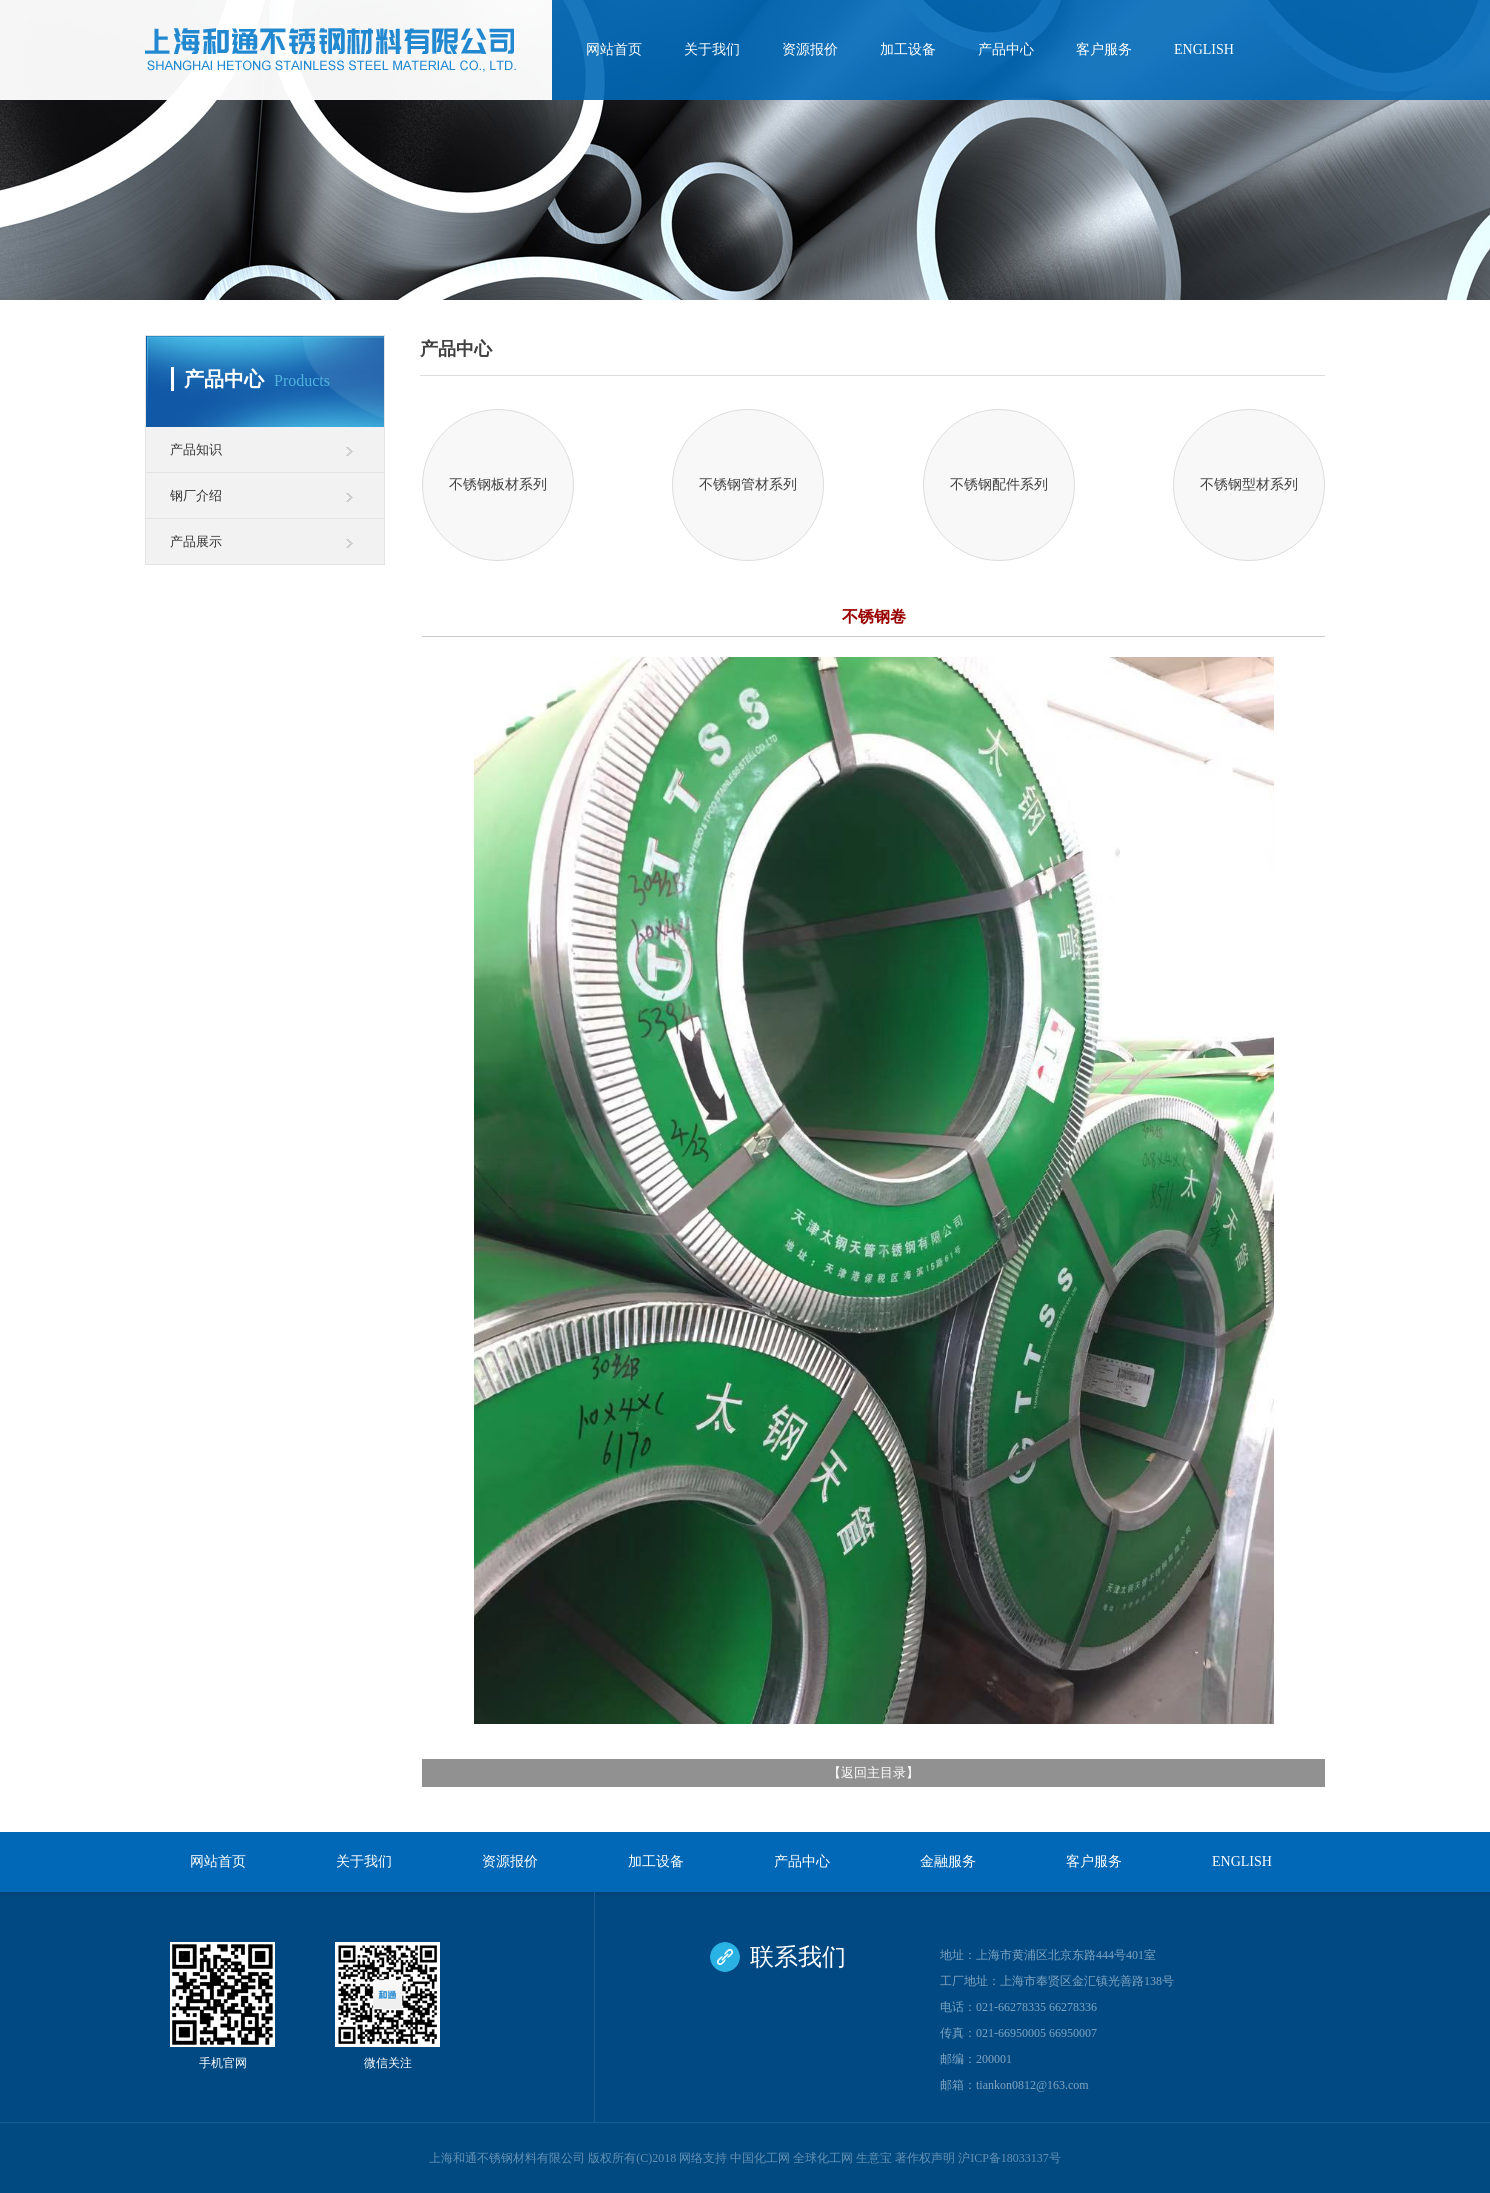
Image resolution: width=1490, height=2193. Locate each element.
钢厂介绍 (196, 495)
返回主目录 (873, 1772)
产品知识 (196, 449)
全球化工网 (823, 2158)
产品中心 (1006, 49)
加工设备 (908, 49)
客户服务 (1104, 49)
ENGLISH (1204, 49)
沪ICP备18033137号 (1009, 2158)
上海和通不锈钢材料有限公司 (507, 2158)
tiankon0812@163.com (1032, 2085)
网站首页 (614, 49)
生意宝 (874, 2158)
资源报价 (810, 49)
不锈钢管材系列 (748, 484)
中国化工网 (760, 2158)
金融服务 (948, 1861)
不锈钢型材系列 (1249, 484)
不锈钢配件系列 (999, 484)
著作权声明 (925, 2158)
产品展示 (196, 541)
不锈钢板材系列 (498, 484)
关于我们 (712, 49)
